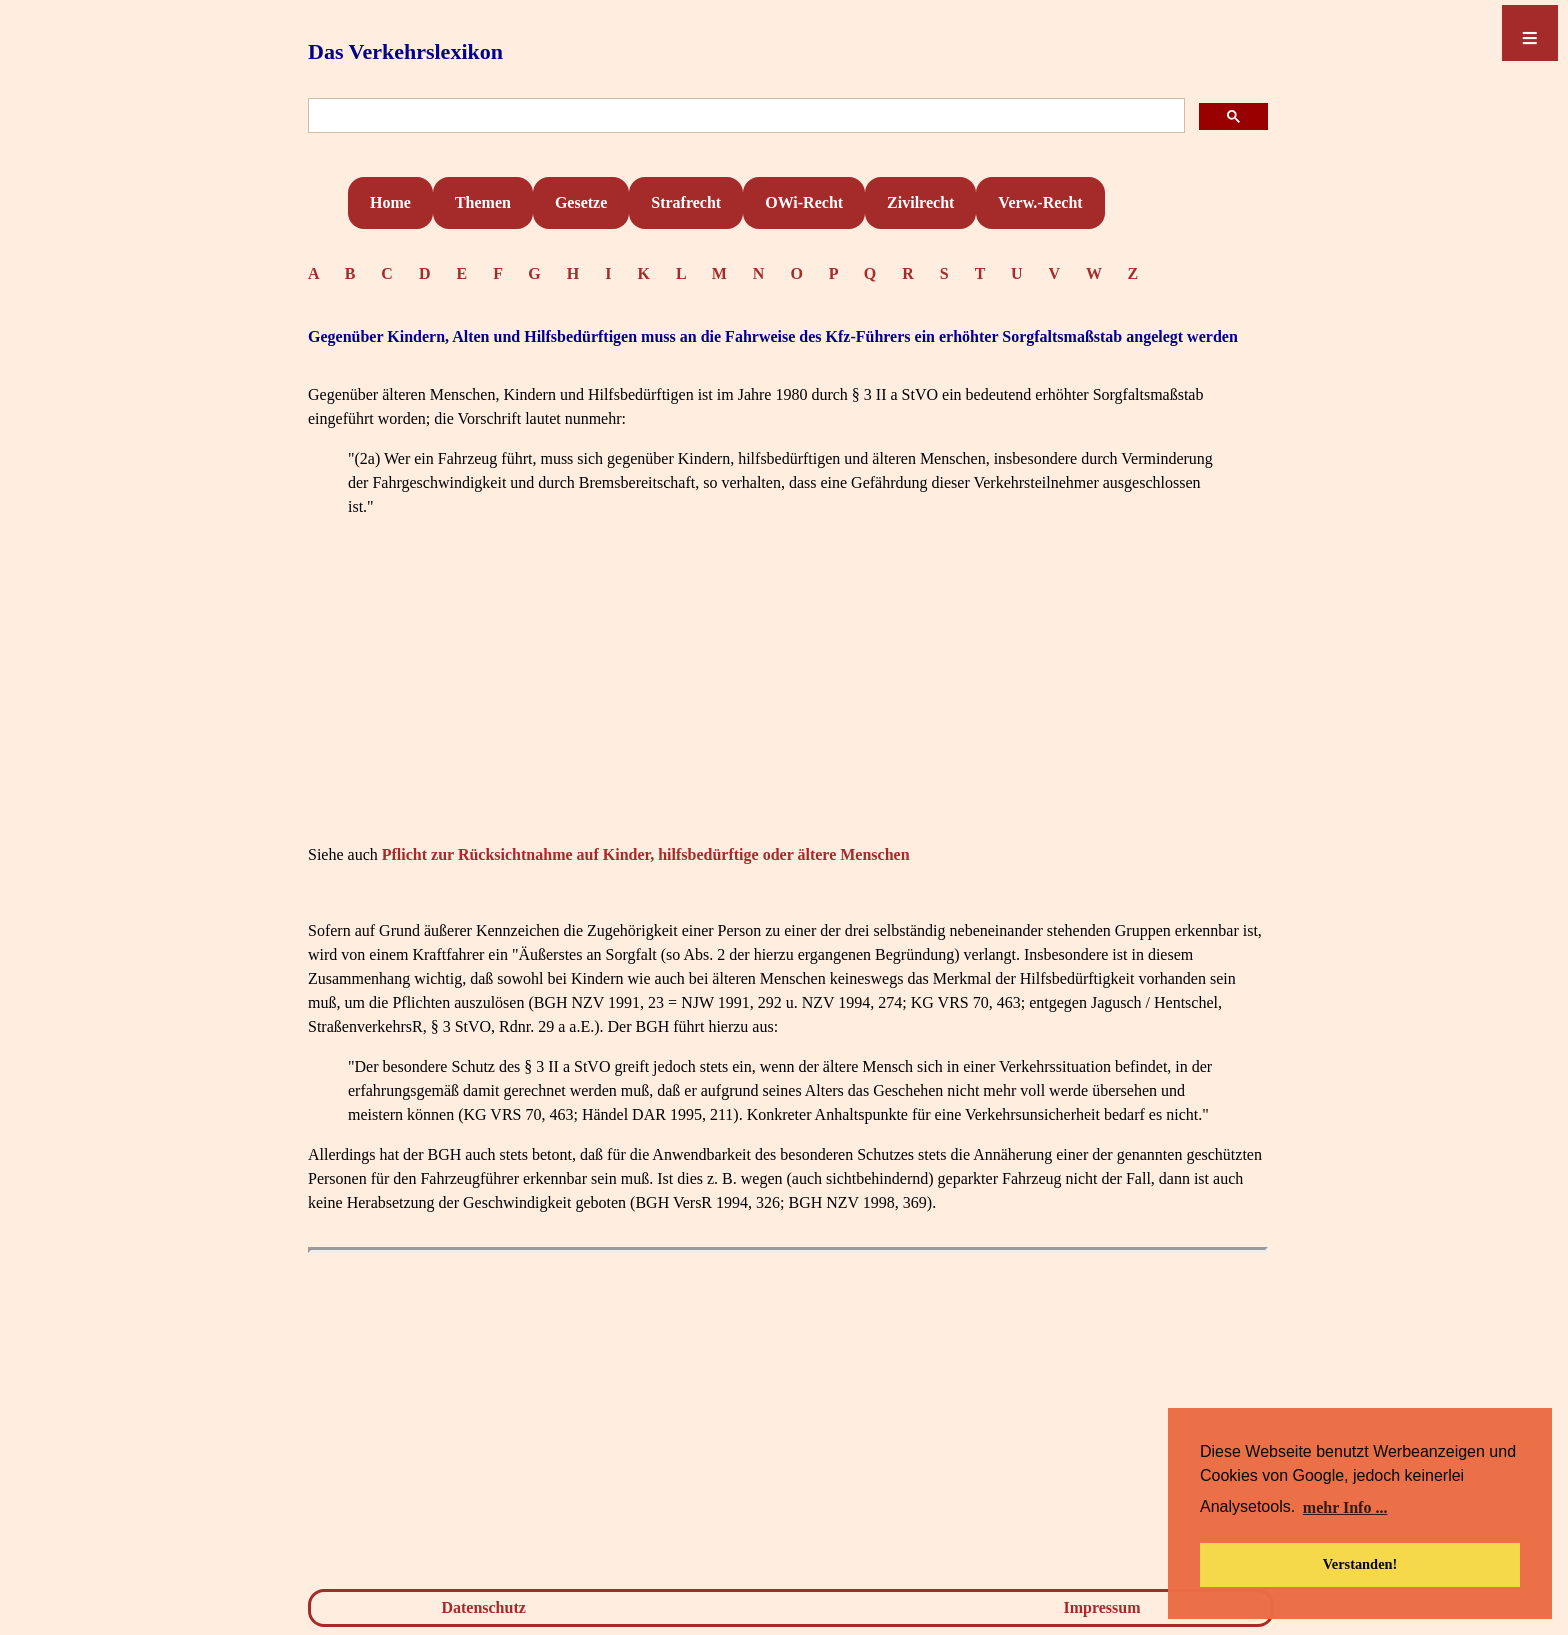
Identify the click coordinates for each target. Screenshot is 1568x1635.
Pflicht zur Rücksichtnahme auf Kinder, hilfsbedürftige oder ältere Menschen (646, 854)
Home (390, 202)
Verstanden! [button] (1360, 1564)
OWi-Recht (804, 202)
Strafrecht (686, 202)
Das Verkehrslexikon (405, 51)
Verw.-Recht (1040, 202)
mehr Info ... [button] (1345, 1507)
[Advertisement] (788, 699)
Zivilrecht (920, 202)
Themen (483, 202)
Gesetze (581, 202)
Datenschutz (483, 1607)
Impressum (1102, 1607)
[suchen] (744, 116)
